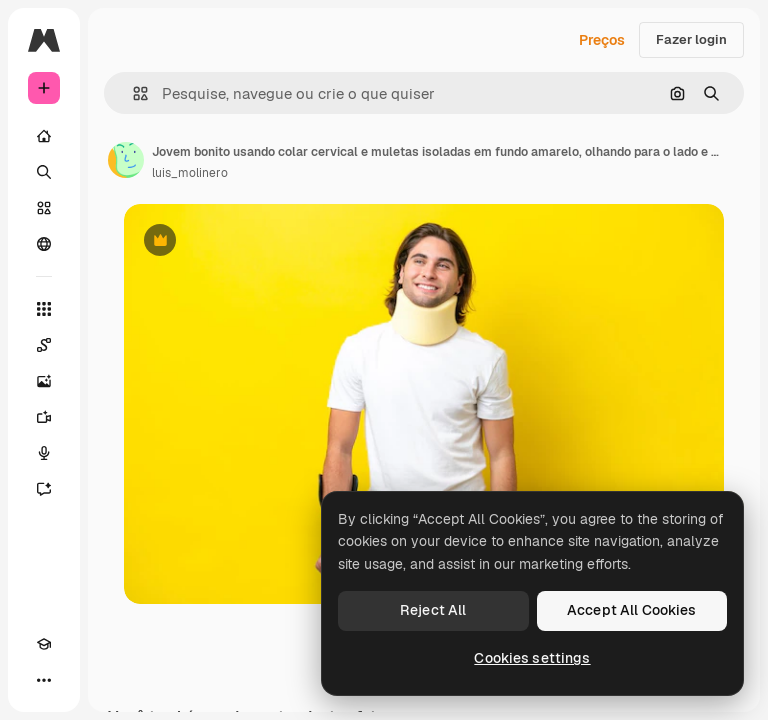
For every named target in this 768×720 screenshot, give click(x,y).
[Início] (44, 136)
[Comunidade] (44, 244)
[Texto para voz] (44, 453)
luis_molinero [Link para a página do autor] (190, 173)
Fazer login (691, 39)
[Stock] (44, 208)
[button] (132, 93)
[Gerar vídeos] (44, 417)
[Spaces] (44, 345)
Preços (602, 40)
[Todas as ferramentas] (44, 309)
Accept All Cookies (632, 610)
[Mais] (44, 680)
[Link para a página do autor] (126, 160)
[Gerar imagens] (44, 381)
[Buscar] (44, 172)
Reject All (433, 610)
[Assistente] (44, 489)
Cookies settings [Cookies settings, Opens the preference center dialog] (532, 658)
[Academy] (44, 644)
